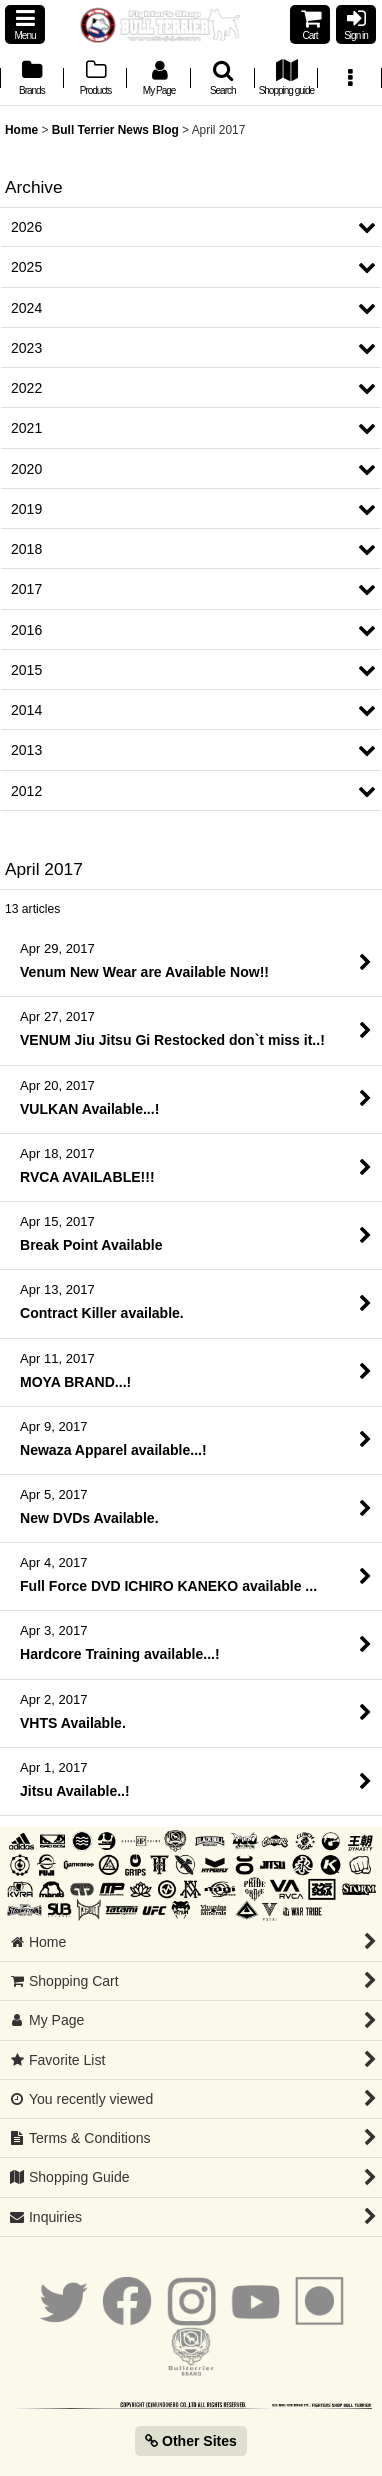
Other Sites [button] (191, 2441)
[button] (25, 24)
